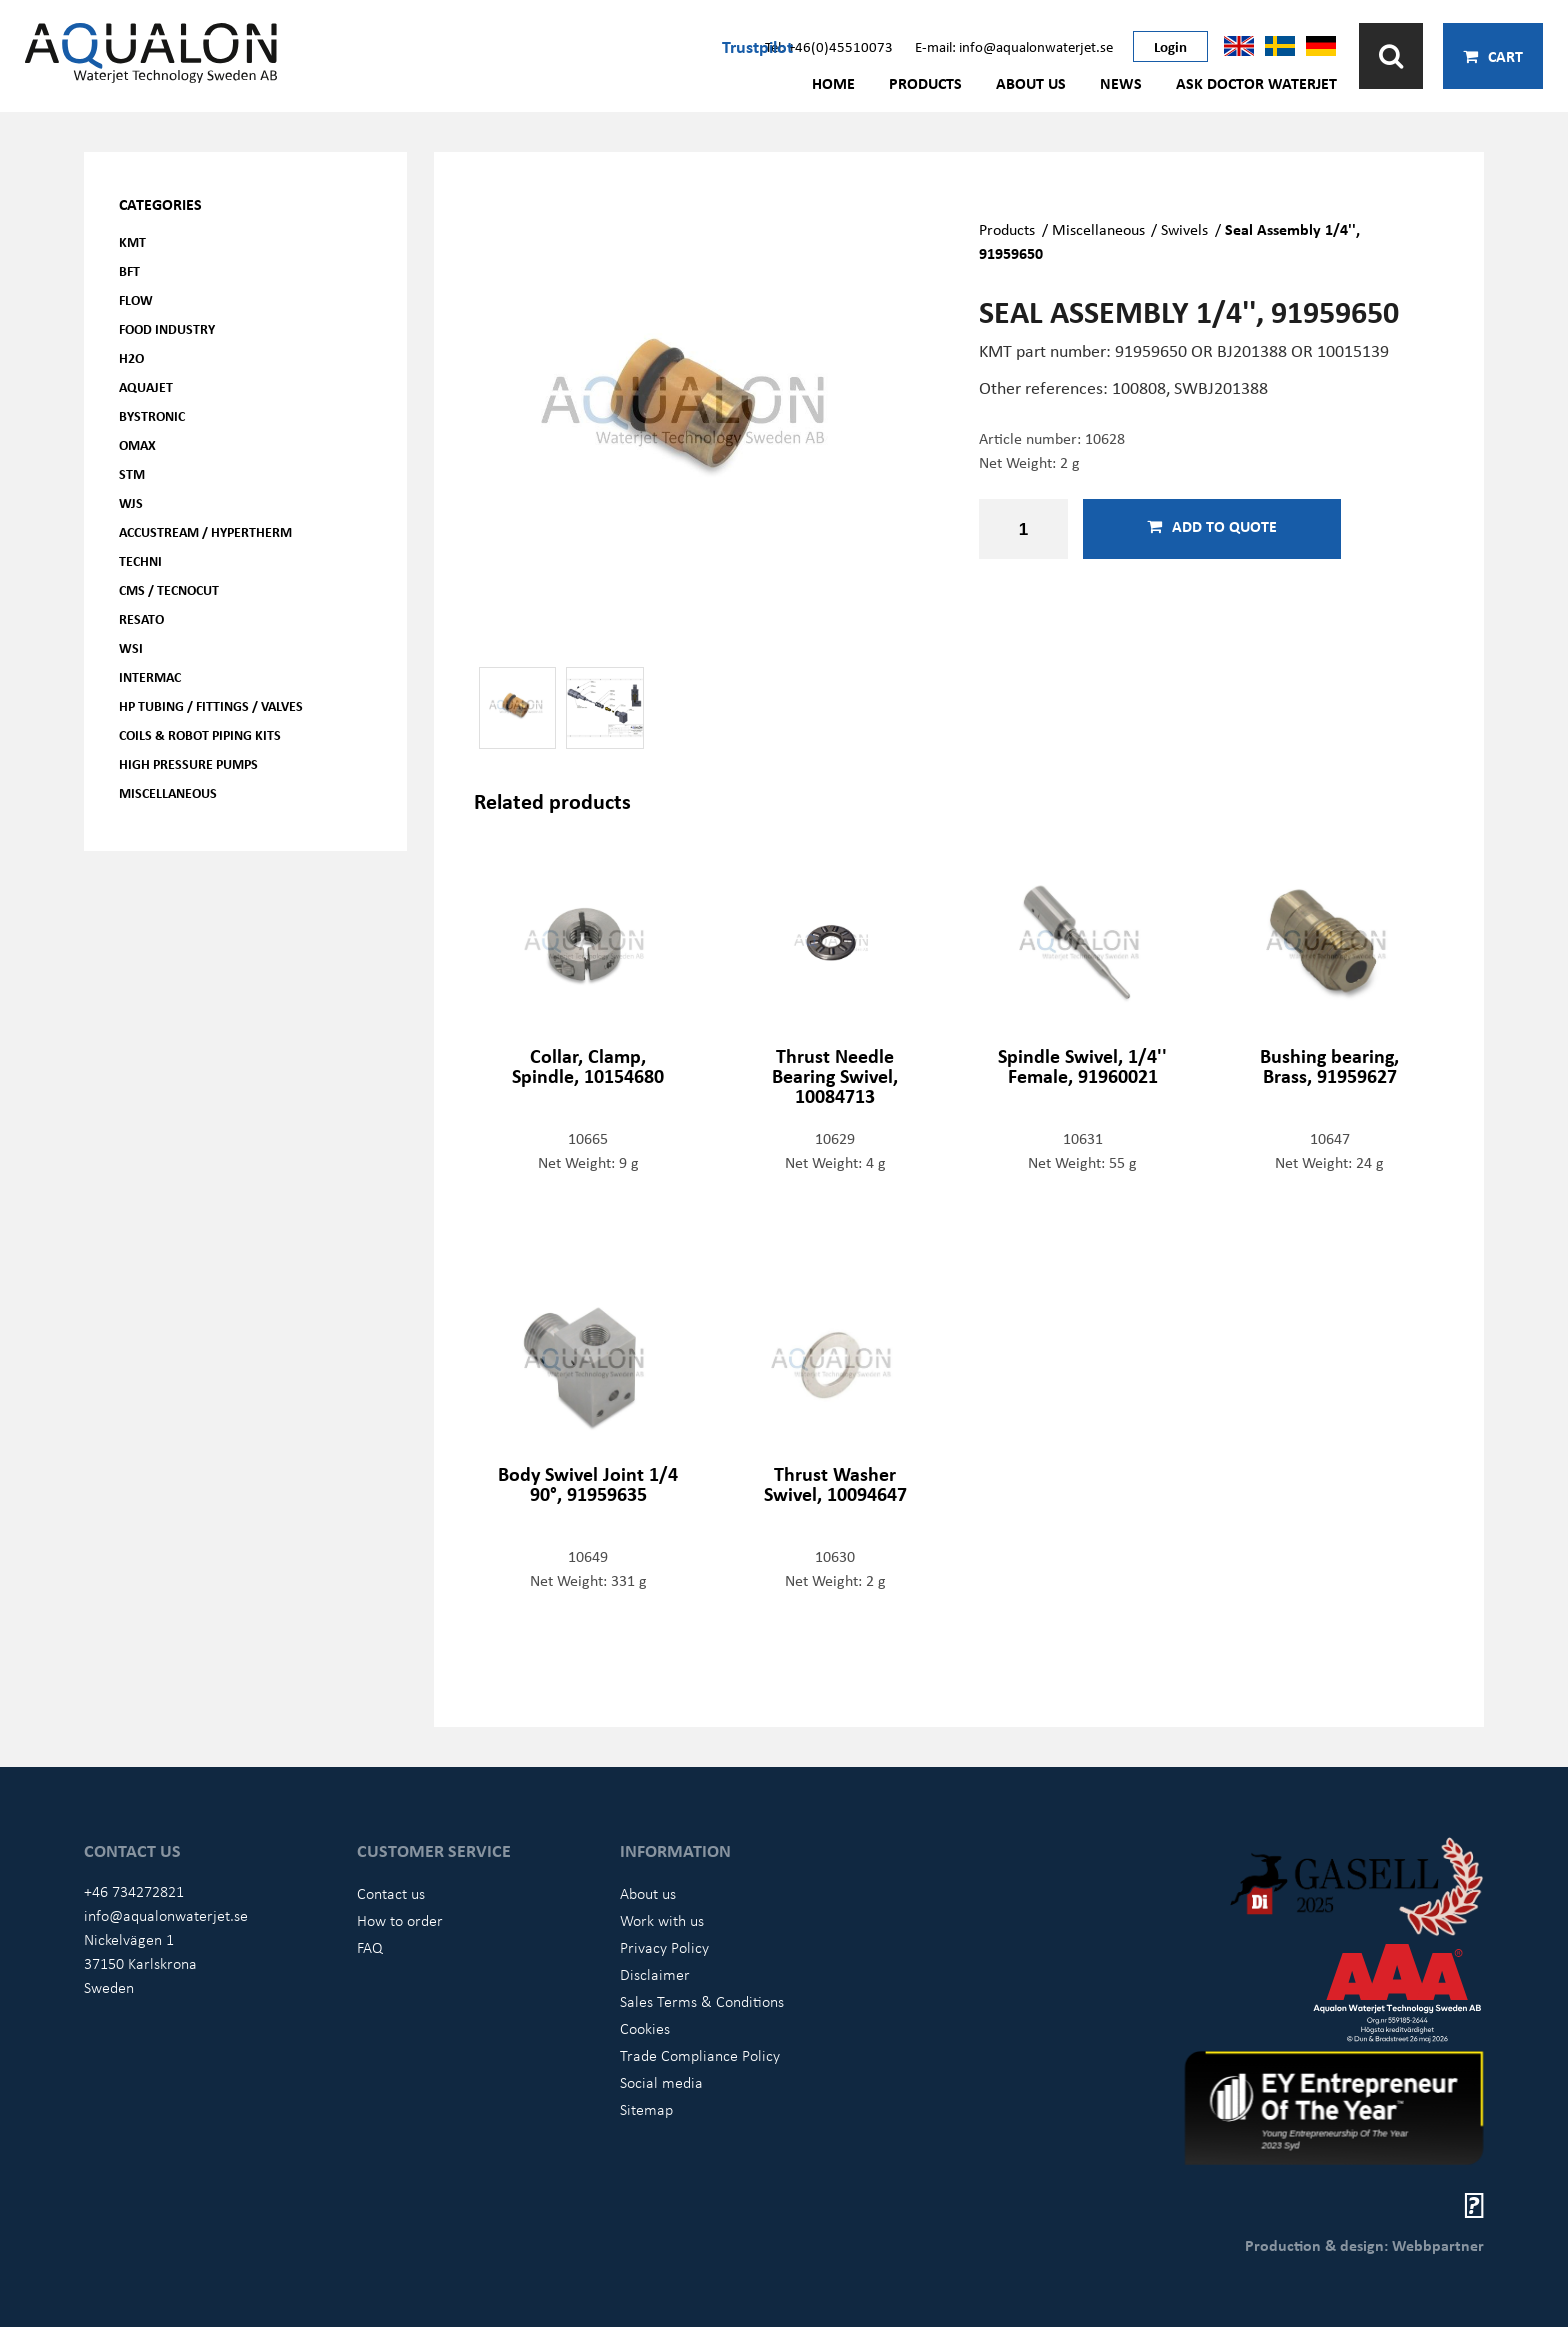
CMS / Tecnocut (169, 589)
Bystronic (152, 415)
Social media (661, 2082)
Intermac (150, 676)
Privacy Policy (664, 1947)
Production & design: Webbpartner (1364, 2245)
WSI (131, 647)
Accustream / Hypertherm (205, 531)
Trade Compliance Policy (700, 2055)
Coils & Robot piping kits (200, 734)
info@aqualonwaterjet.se (166, 1915)
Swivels (1184, 229)
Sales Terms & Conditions (702, 2001)
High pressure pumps (188, 763)
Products (925, 83)
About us (1031, 83)
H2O (131, 357)
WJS (131, 502)
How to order (400, 1920)
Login (1170, 46)
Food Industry (167, 328)
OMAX (137, 444)
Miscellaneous (168, 792)
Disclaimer (655, 1974)
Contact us (391, 1893)
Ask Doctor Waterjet (1256, 83)
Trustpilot (757, 46)
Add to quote (1212, 526)
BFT (129, 270)
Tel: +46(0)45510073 (829, 46)
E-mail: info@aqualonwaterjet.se (1014, 46)
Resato (141, 618)
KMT (132, 241)
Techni (140, 560)
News (1121, 83)
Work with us (662, 1920)
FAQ (370, 1947)
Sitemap (646, 2109)
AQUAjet (146, 386)
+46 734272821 (134, 1891)
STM (132, 473)
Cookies (645, 2028)
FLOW (136, 299)
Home (833, 83)
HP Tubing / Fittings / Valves (211, 705)
